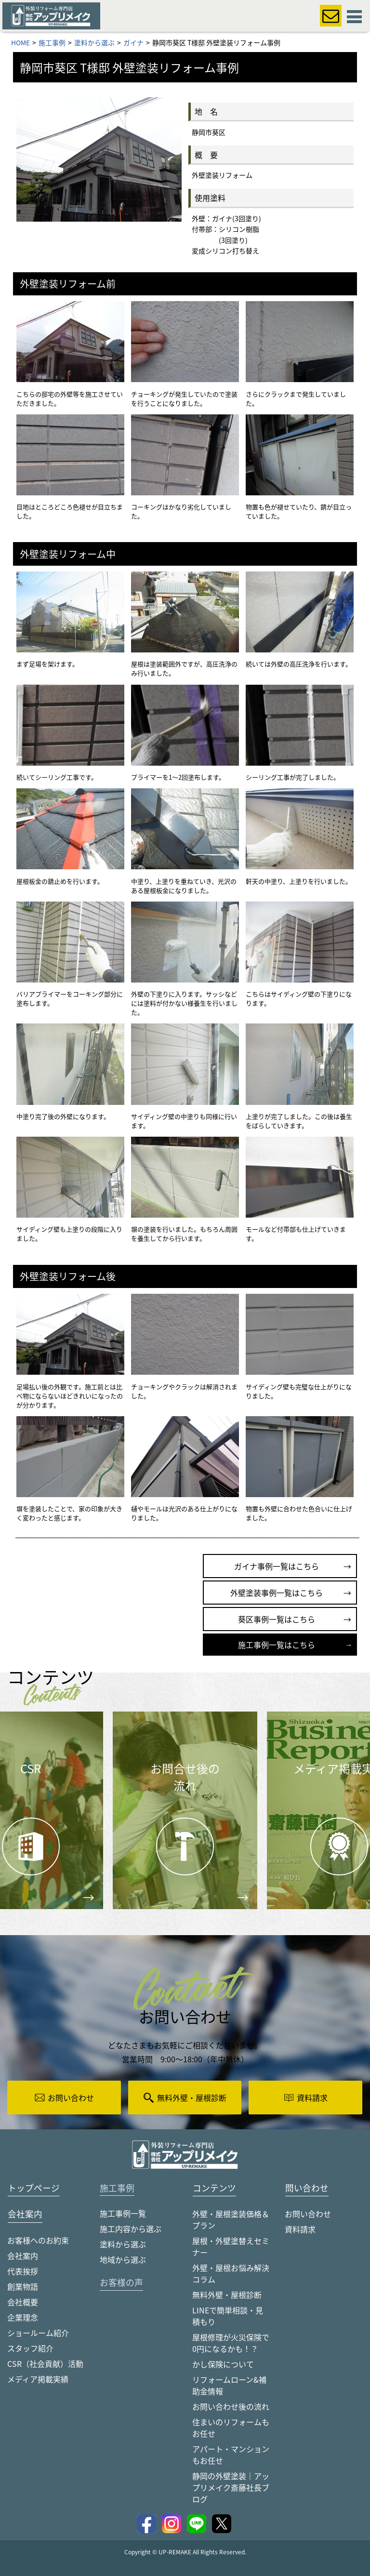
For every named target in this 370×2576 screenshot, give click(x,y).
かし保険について (223, 2364)
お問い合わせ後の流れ (230, 2406)
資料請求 (300, 2229)
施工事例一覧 (123, 2213)
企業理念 (22, 2317)
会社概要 (22, 2302)
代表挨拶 (22, 2271)
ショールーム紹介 (38, 2332)
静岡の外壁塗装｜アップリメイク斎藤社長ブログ (230, 2487)
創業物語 (22, 2286)
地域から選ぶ (123, 2260)
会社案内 (22, 2255)
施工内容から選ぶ (130, 2229)
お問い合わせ (308, 2213)
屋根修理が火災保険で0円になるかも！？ (230, 2342)
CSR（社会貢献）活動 (45, 2363)
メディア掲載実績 (37, 2379)
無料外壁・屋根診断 (227, 2294)
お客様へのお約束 (38, 2240)
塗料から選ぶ (123, 2244)
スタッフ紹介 (30, 2348)
